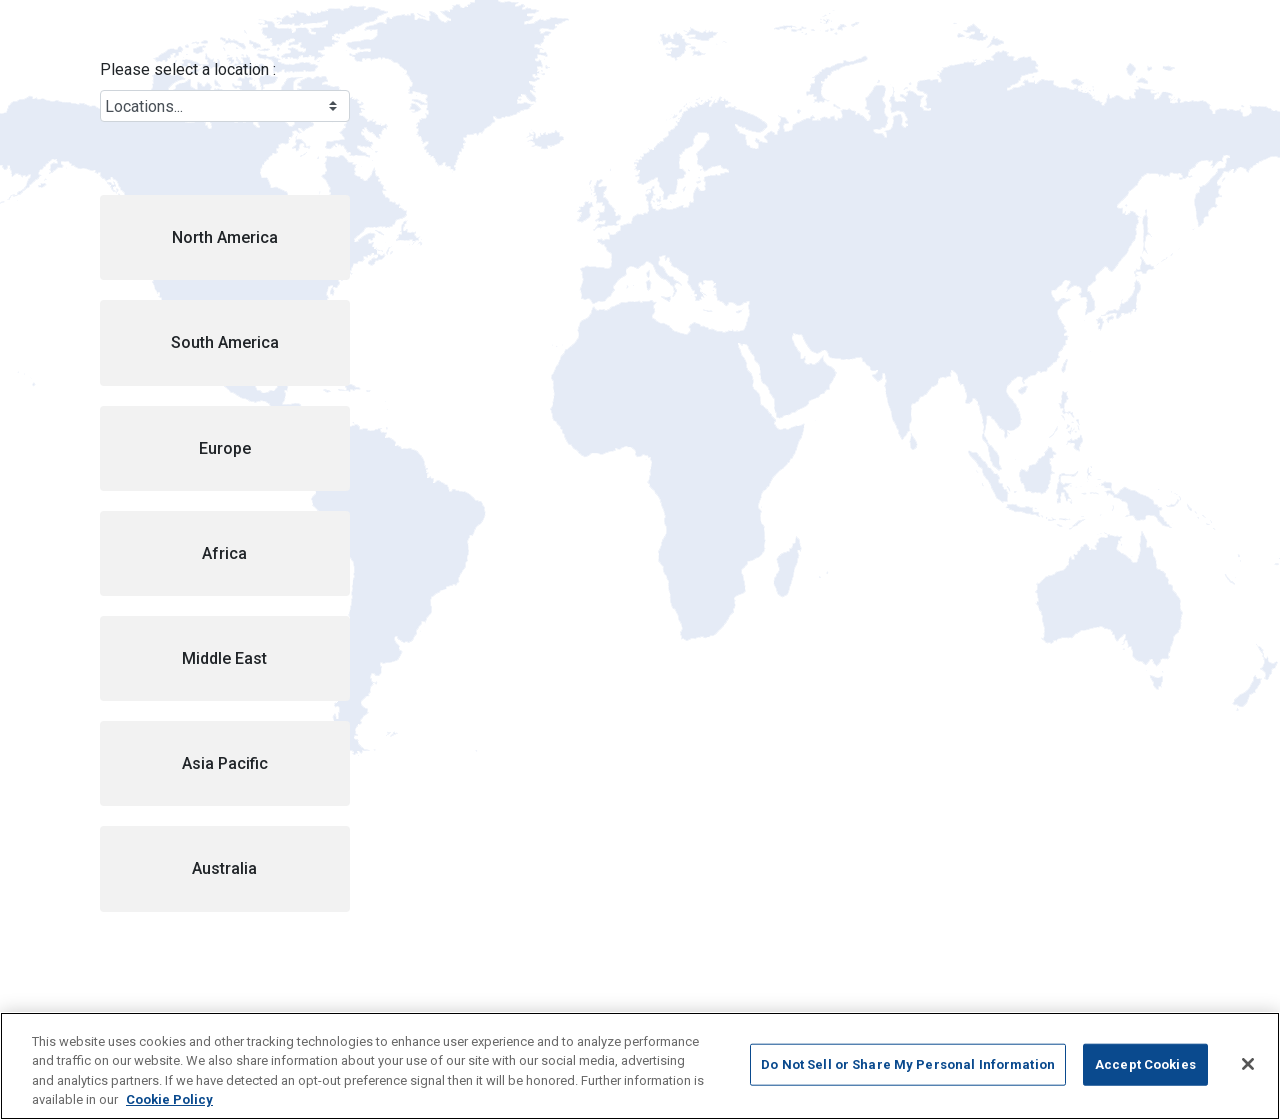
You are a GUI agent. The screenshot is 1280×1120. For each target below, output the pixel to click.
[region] (640, 1066)
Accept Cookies (1145, 1064)
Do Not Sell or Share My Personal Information (908, 1064)
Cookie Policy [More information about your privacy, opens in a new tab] (169, 1099)
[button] (225, 237)
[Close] (1248, 1064)
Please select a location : (188, 69)
